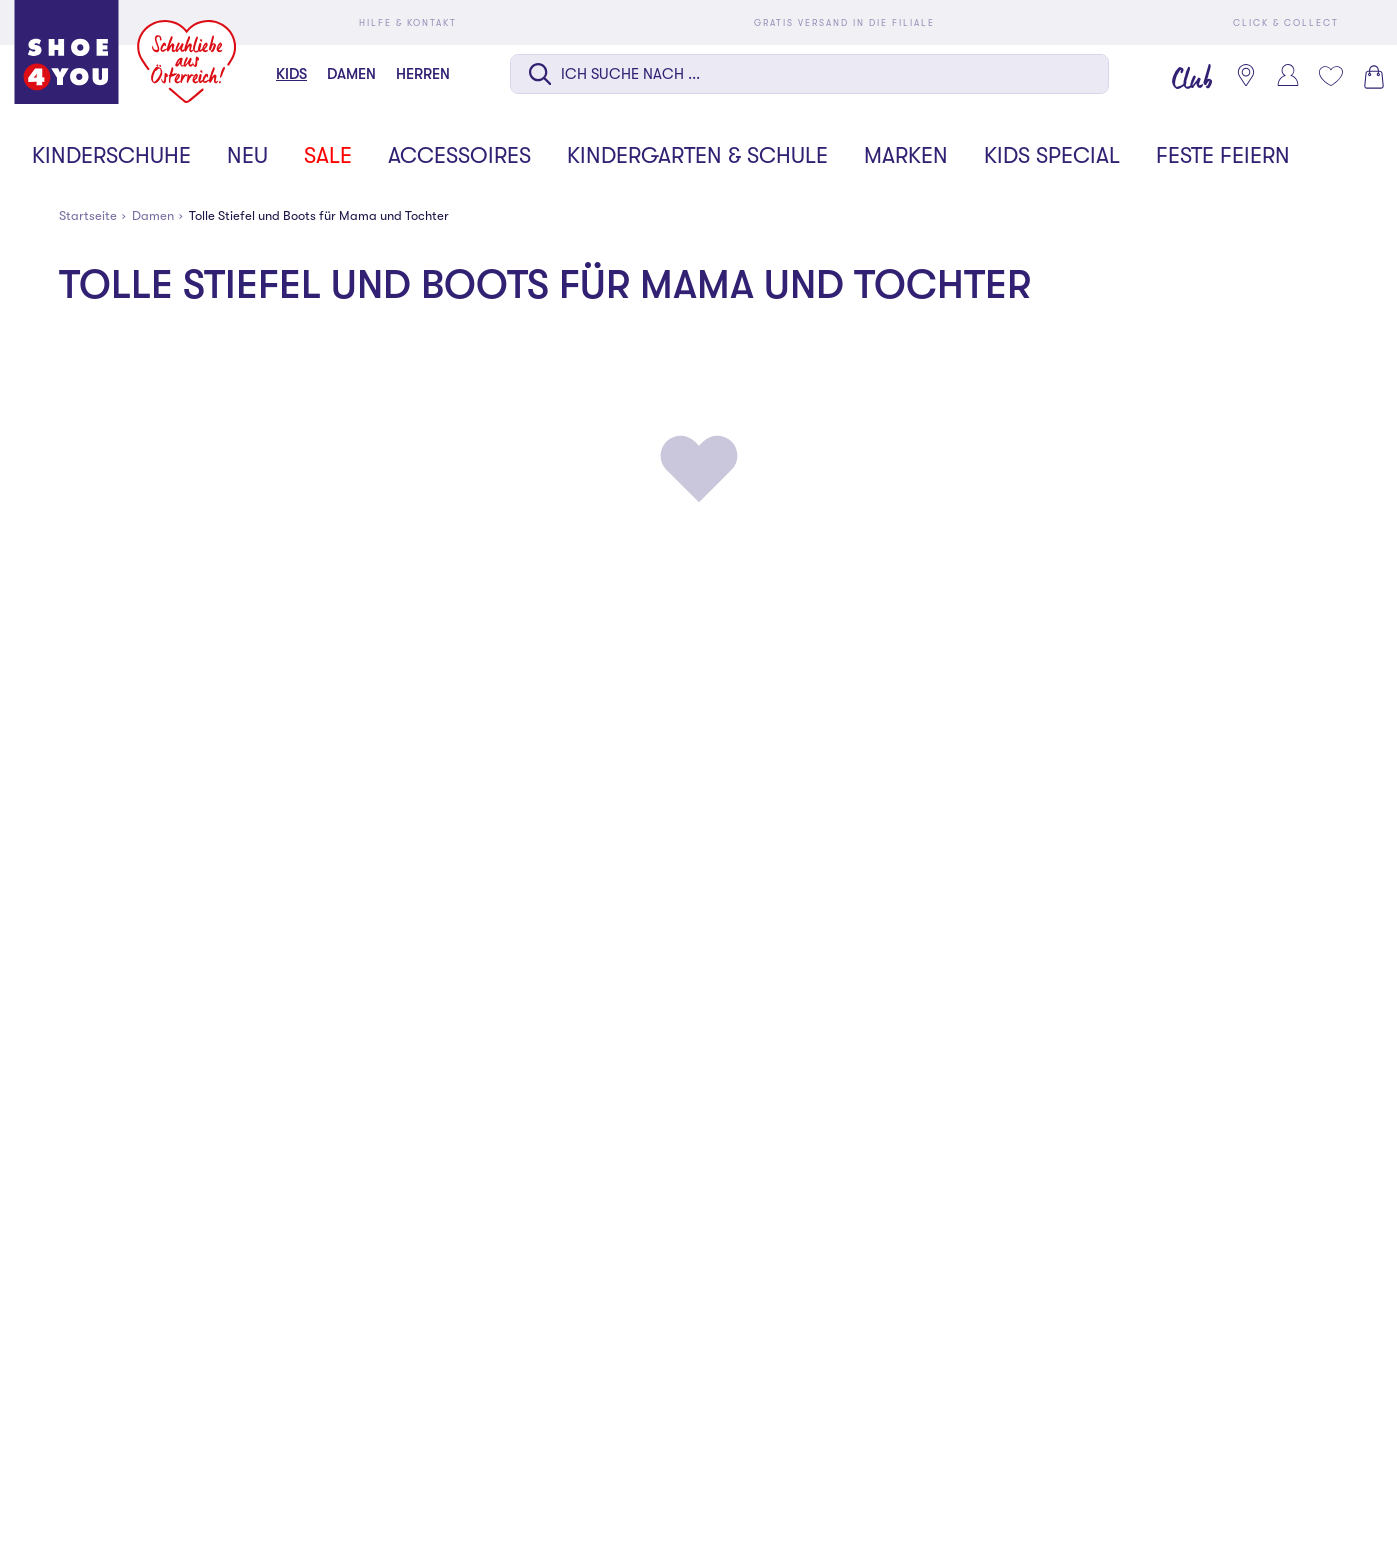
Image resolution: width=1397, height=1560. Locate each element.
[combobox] (809, 76)
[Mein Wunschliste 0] (1330, 76)
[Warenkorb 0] (1372, 77)
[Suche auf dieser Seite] (809, 74)
